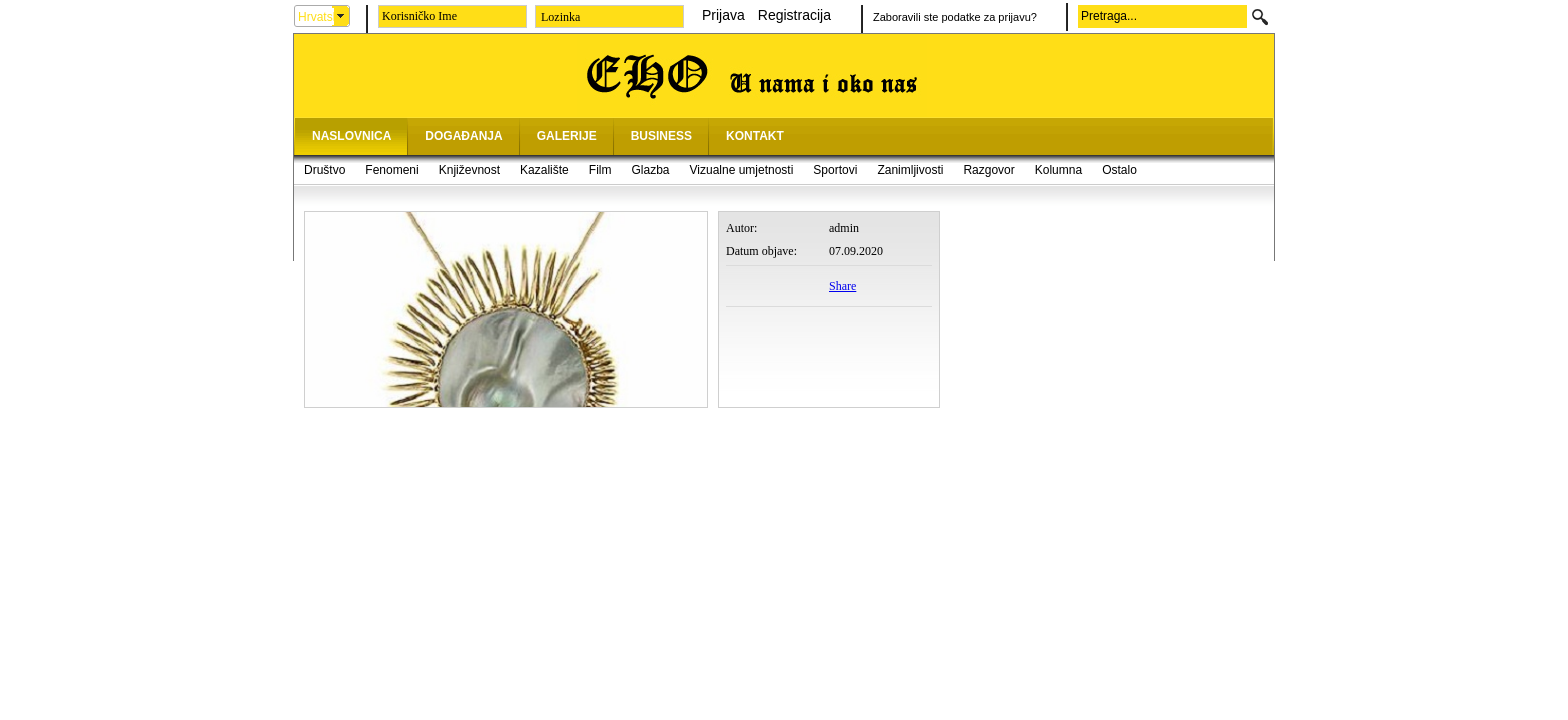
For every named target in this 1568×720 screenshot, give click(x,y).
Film (600, 170)
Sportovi (835, 170)
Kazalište (544, 170)
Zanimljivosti (910, 170)
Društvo (324, 170)
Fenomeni (391, 170)
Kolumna (1058, 170)
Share (842, 286)
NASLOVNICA (351, 136)
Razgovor (988, 170)
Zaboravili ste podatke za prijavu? (955, 17)
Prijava (723, 15)
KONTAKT (755, 136)
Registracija (794, 15)
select (341, 16)
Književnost (469, 170)
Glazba (650, 170)
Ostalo (1119, 170)
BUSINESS (661, 136)
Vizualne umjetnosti (742, 170)
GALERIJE (567, 136)
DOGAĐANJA (463, 136)
